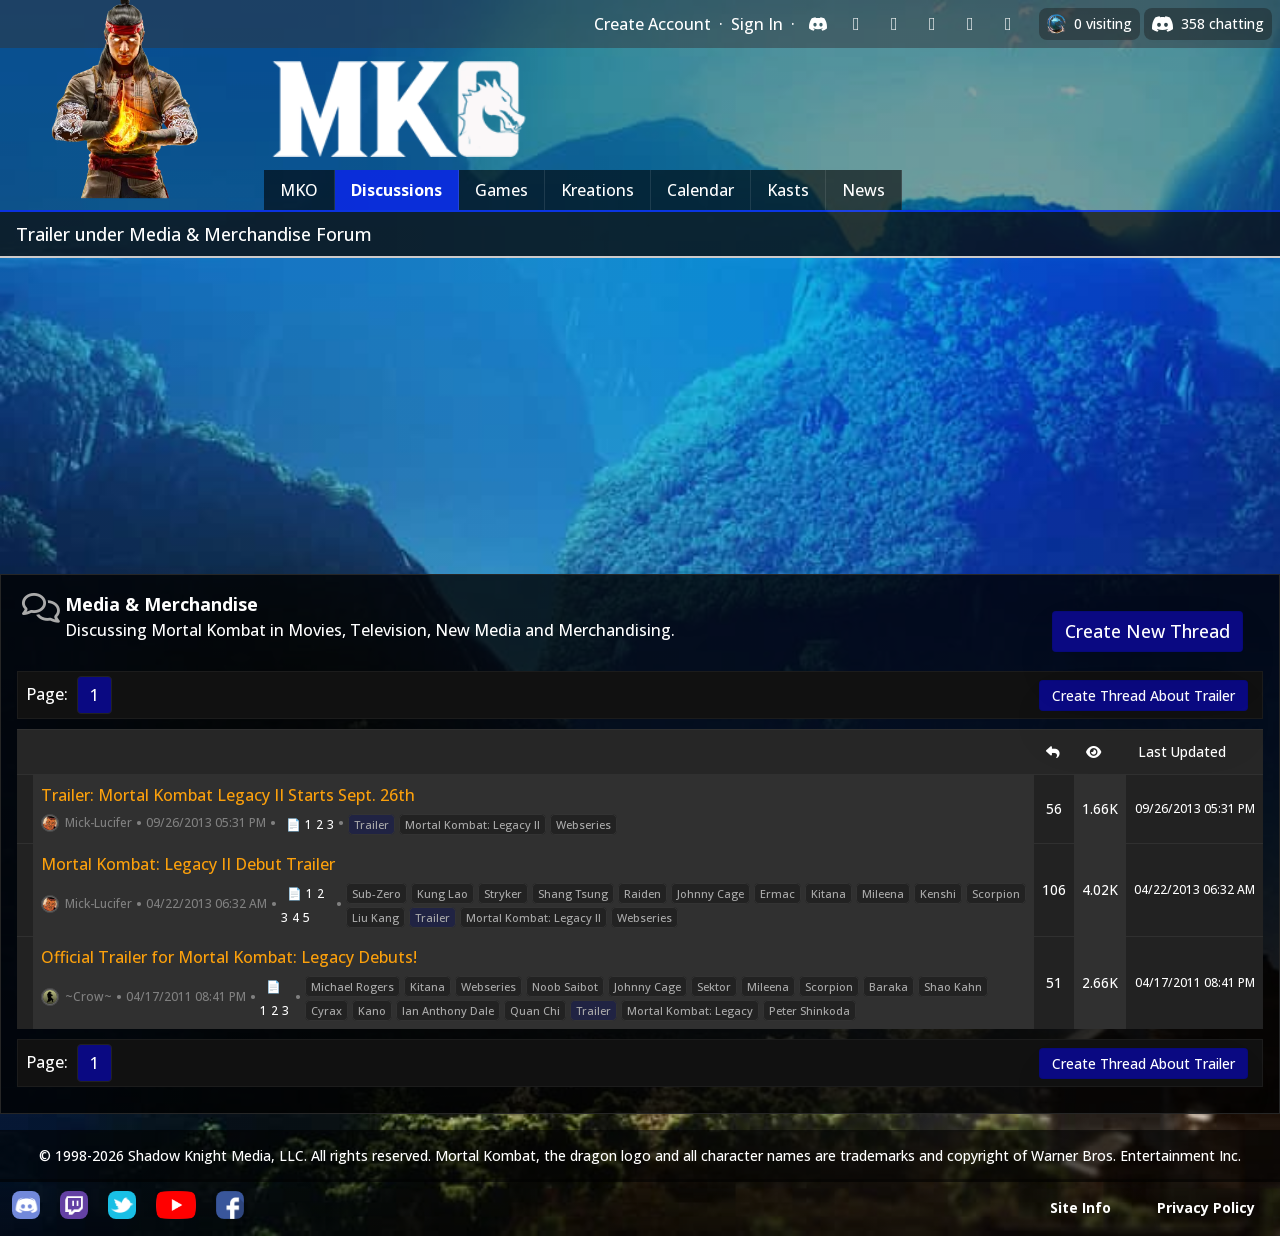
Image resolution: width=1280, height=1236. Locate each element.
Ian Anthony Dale (448, 1010)
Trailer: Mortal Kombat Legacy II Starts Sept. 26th (228, 795)
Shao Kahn (953, 986)
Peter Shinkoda (809, 1010)
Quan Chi (535, 1010)
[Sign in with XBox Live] (1008, 24)
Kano (372, 1010)
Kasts (788, 190)
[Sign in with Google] (894, 24)
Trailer (371, 824)
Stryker (503, 893)
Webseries (583, 824)
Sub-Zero (376, 893)
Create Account (652, 24)
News (863, 190)
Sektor (714, 986)
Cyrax (326, 1010)
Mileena (883, 893)
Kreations (597, 190)
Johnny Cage (710, 893)
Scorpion (996, 893)
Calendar (700, 190)
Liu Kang (375, 917)
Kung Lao (442, 893)
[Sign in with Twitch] (856, 24)
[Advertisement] (640, 408)
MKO (299, 190)
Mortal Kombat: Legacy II (472, 824)
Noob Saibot (565, 986)
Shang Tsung (573, 893)
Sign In (757, 24)
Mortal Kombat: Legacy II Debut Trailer (188, 864)
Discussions (396, 190)
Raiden (642, 893)
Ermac (777, 893)
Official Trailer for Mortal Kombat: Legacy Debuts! (229, 957)
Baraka (888, 986)
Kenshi (938, 893)
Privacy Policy (1206, 1207)
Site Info (1080, 1207)
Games (501, 190)
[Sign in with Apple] (970, 24)
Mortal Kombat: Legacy (690, 1010)
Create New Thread (1147, 631)
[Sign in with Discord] (818, 24)
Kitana (828, 893)
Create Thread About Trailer (1143, 695)
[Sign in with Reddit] (932, 24)
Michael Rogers (352, 986)
